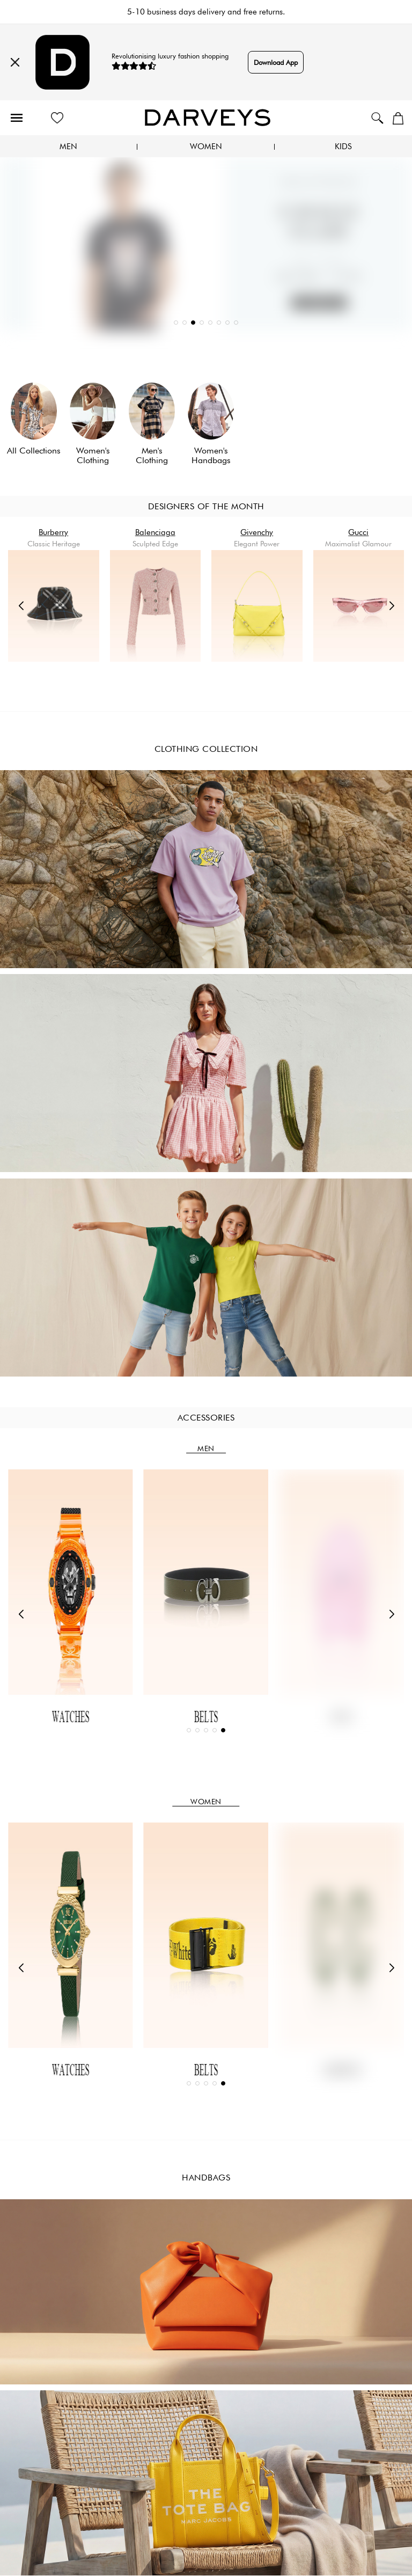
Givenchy (256, 532)
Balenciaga (155, 532)
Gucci (358, 532)
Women (206, 147)
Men (68, 147)
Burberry (53, 532)
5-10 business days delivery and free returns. (206, 12)
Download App (276, 62)
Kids (343, 147)
